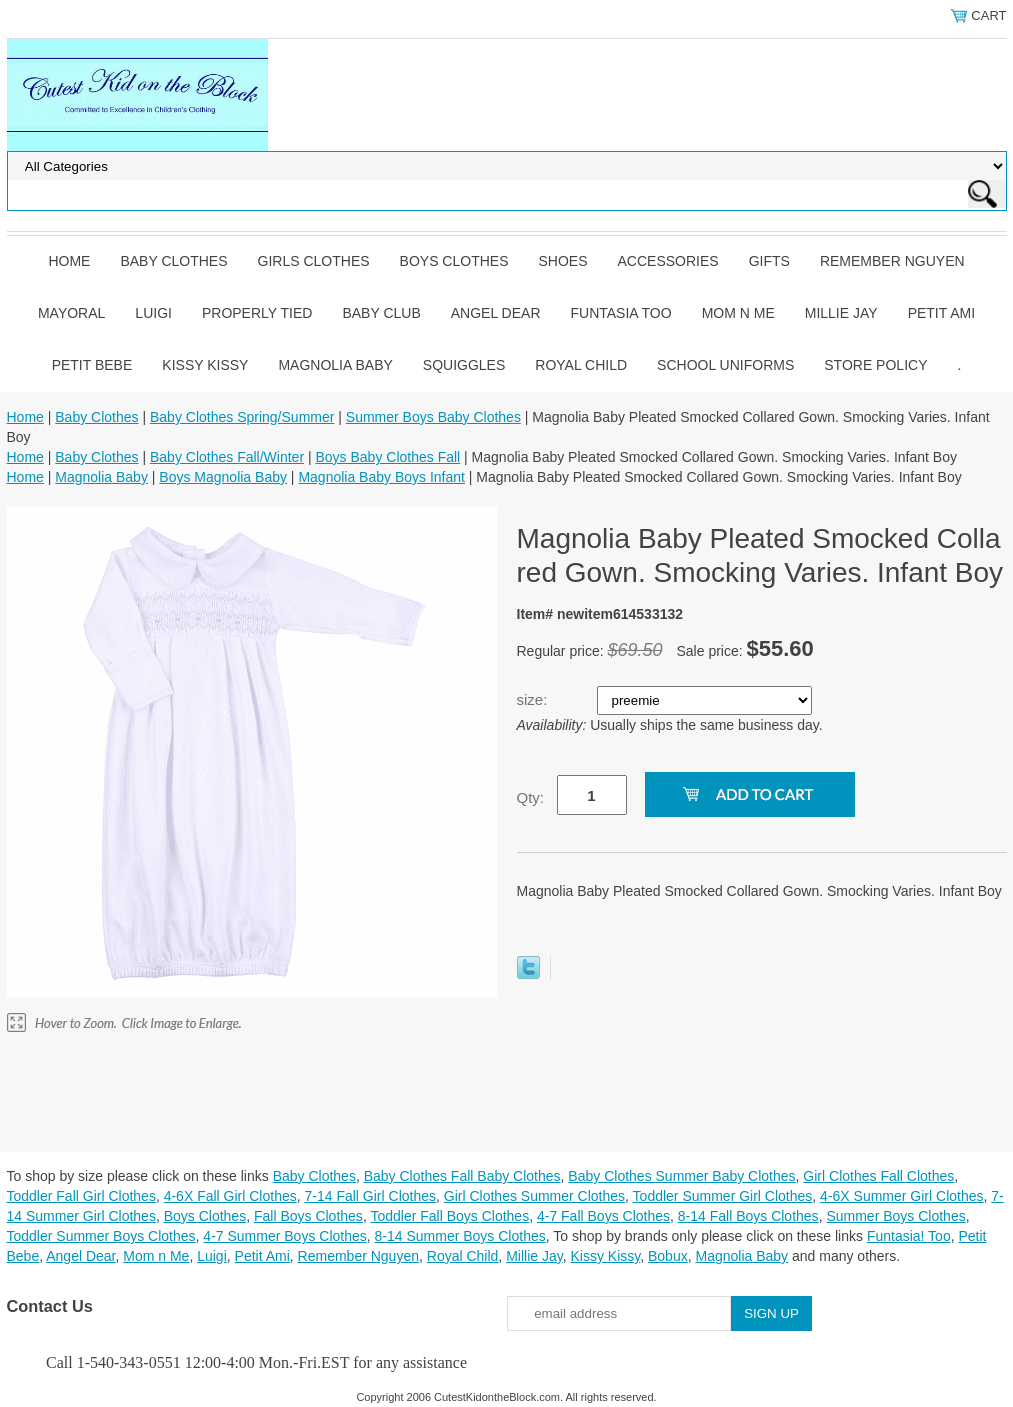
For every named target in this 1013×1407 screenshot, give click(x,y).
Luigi (153, 313)
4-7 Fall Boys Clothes (603, 1216)
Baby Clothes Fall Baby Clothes (462, 1176)
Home (69, 261)
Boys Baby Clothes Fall (387, 457)
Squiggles (464, 365)
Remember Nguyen (892, 261)
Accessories (668, 261)
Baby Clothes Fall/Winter (227, 457)
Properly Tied (257, 313)
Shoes (563, 261)
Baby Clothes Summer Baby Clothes (681, 1176)
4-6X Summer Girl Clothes (901, 1196)
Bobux (668, 1256)
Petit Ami (941, 313)
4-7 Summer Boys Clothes (284, 1236)
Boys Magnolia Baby (223, 477)
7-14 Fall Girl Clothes (371, 1196)
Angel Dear (496, 313)
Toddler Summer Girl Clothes (723, 1196)
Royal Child (581, 365)
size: (534, 699)
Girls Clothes (314, 261)
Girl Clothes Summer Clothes (534, 1196)
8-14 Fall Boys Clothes (748, 1216)
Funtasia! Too (909, 1236)
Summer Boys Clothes (895, 1216)
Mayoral (71, 313)
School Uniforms (725, 365)
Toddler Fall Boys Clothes (449, 1216)
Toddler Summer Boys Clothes (101, 1236)
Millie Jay (841, 313)
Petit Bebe (92, 365)
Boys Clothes (454, 261)
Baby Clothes (173, 261)
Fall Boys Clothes (308, 1216)
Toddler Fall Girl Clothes (81, 1196)
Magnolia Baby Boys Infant (381, 477)
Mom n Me (738, 313)
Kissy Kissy (205, 365)
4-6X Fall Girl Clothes (230, 1196)
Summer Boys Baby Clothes (433, 417)
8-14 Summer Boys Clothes (460, 1236)
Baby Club (381, 313)
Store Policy (875, 365)
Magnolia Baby (335, 365)
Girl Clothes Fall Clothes (878, 1176)
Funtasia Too (621, 313)
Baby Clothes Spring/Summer (242, 417)
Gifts (769, 261)
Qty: (531, 797)
